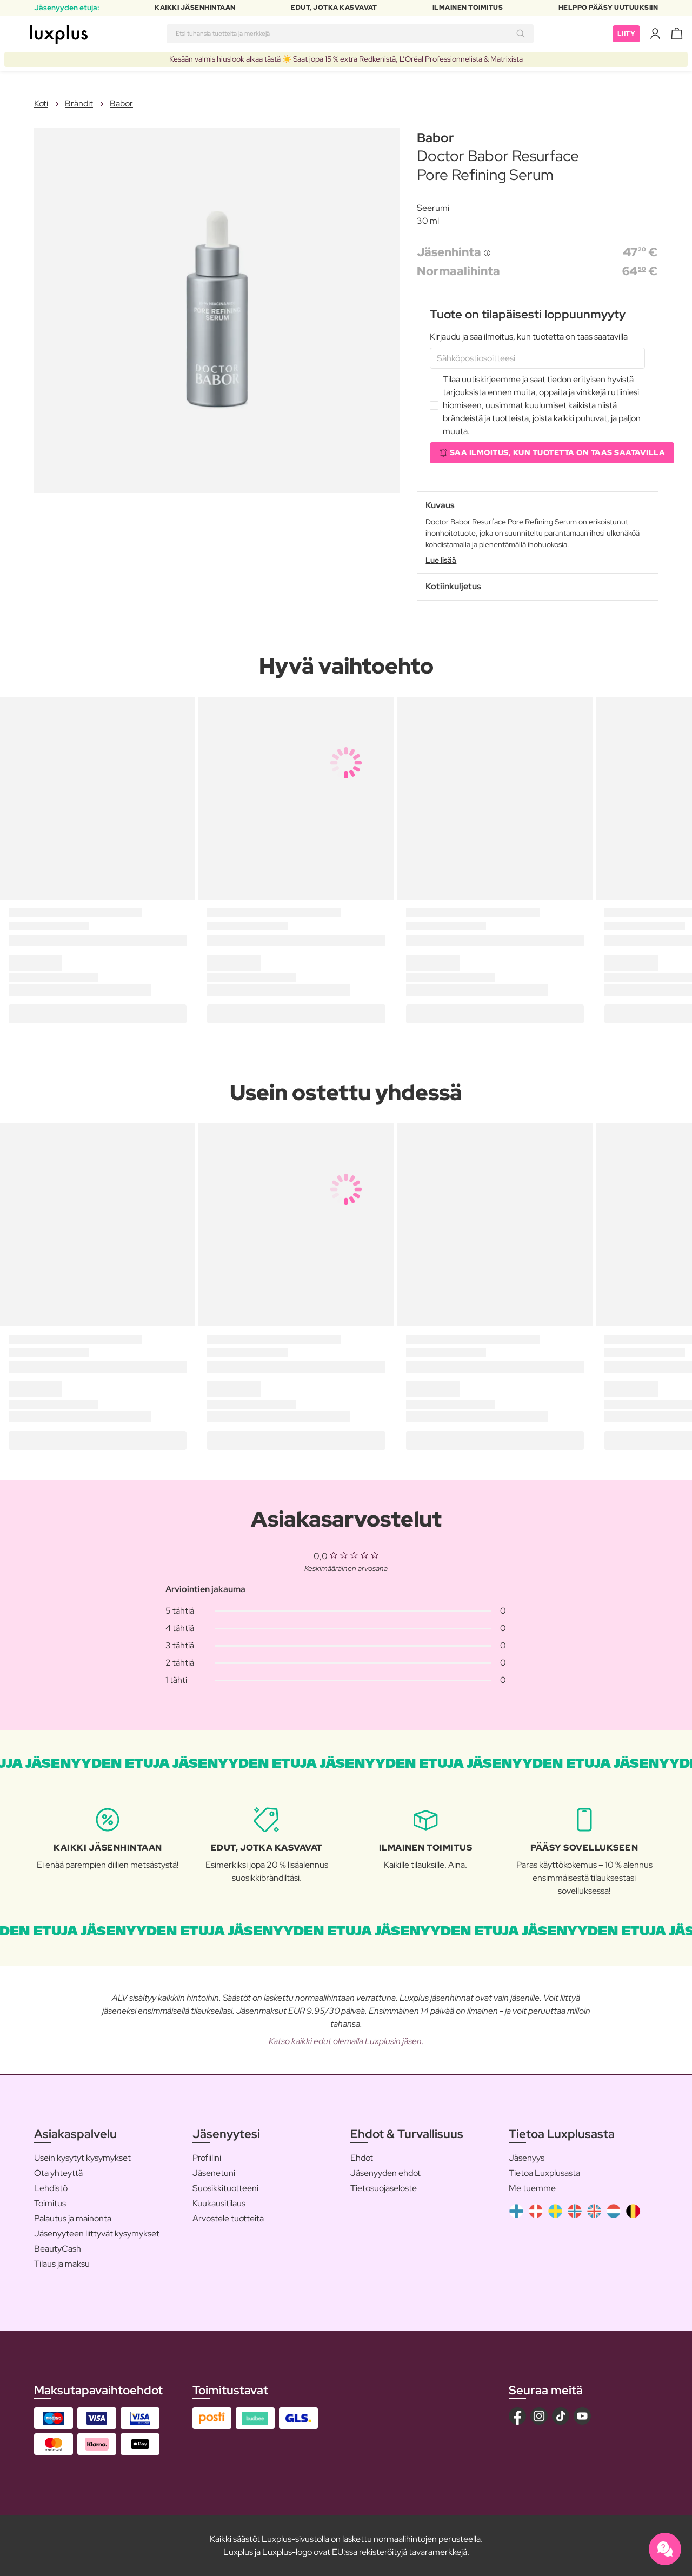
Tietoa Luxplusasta (544, 2173)
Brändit (79, 103)
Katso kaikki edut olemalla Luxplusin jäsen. (346, 2041)
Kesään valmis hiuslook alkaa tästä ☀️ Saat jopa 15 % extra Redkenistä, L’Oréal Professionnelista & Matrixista (346, 59)
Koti (41, 103)
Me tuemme (532, 2188)
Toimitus (50, 2203)
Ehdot (361, 2158)
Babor (121, 103)
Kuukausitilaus (218, 2203)
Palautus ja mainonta (72, 2218)
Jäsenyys (526, 2158)
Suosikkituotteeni (225, 2188)
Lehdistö (51, 2188)
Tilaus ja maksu (62, 2263)
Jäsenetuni (213, 2173)
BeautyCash (57, 2248)
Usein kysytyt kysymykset (82, 2158)
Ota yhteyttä (58, 2173)
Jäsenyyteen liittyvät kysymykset (96, 2233)
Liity (626, 33)
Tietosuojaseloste (383, 2188)
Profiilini (206, 2158)
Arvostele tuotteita (228, 2218)
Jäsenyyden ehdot (385, 2173)
